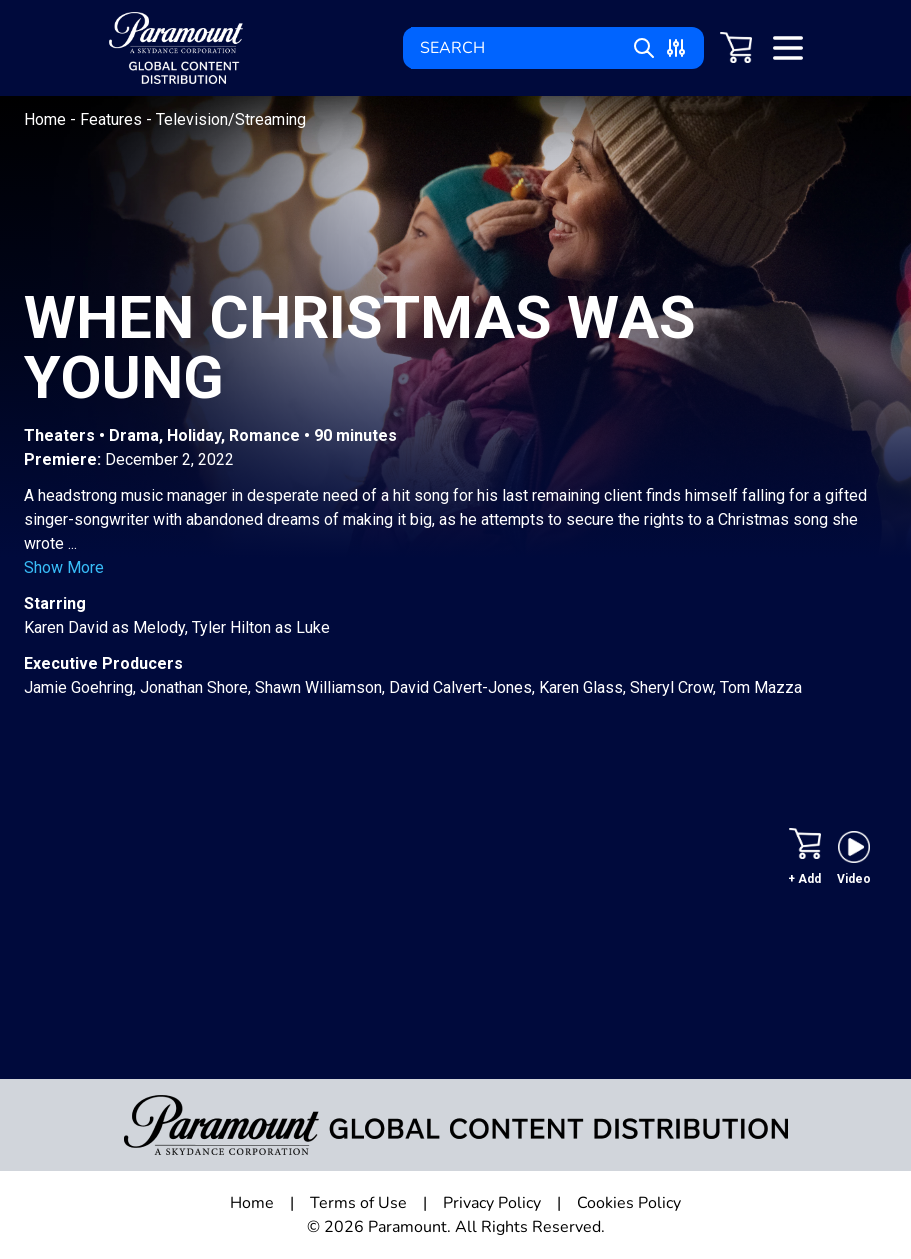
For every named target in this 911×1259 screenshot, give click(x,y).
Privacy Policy (492, 1203)
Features (113, 119)
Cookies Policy (629, 1203)
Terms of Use (358, 1203)
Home (47, 119)
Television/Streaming (231, 119)
